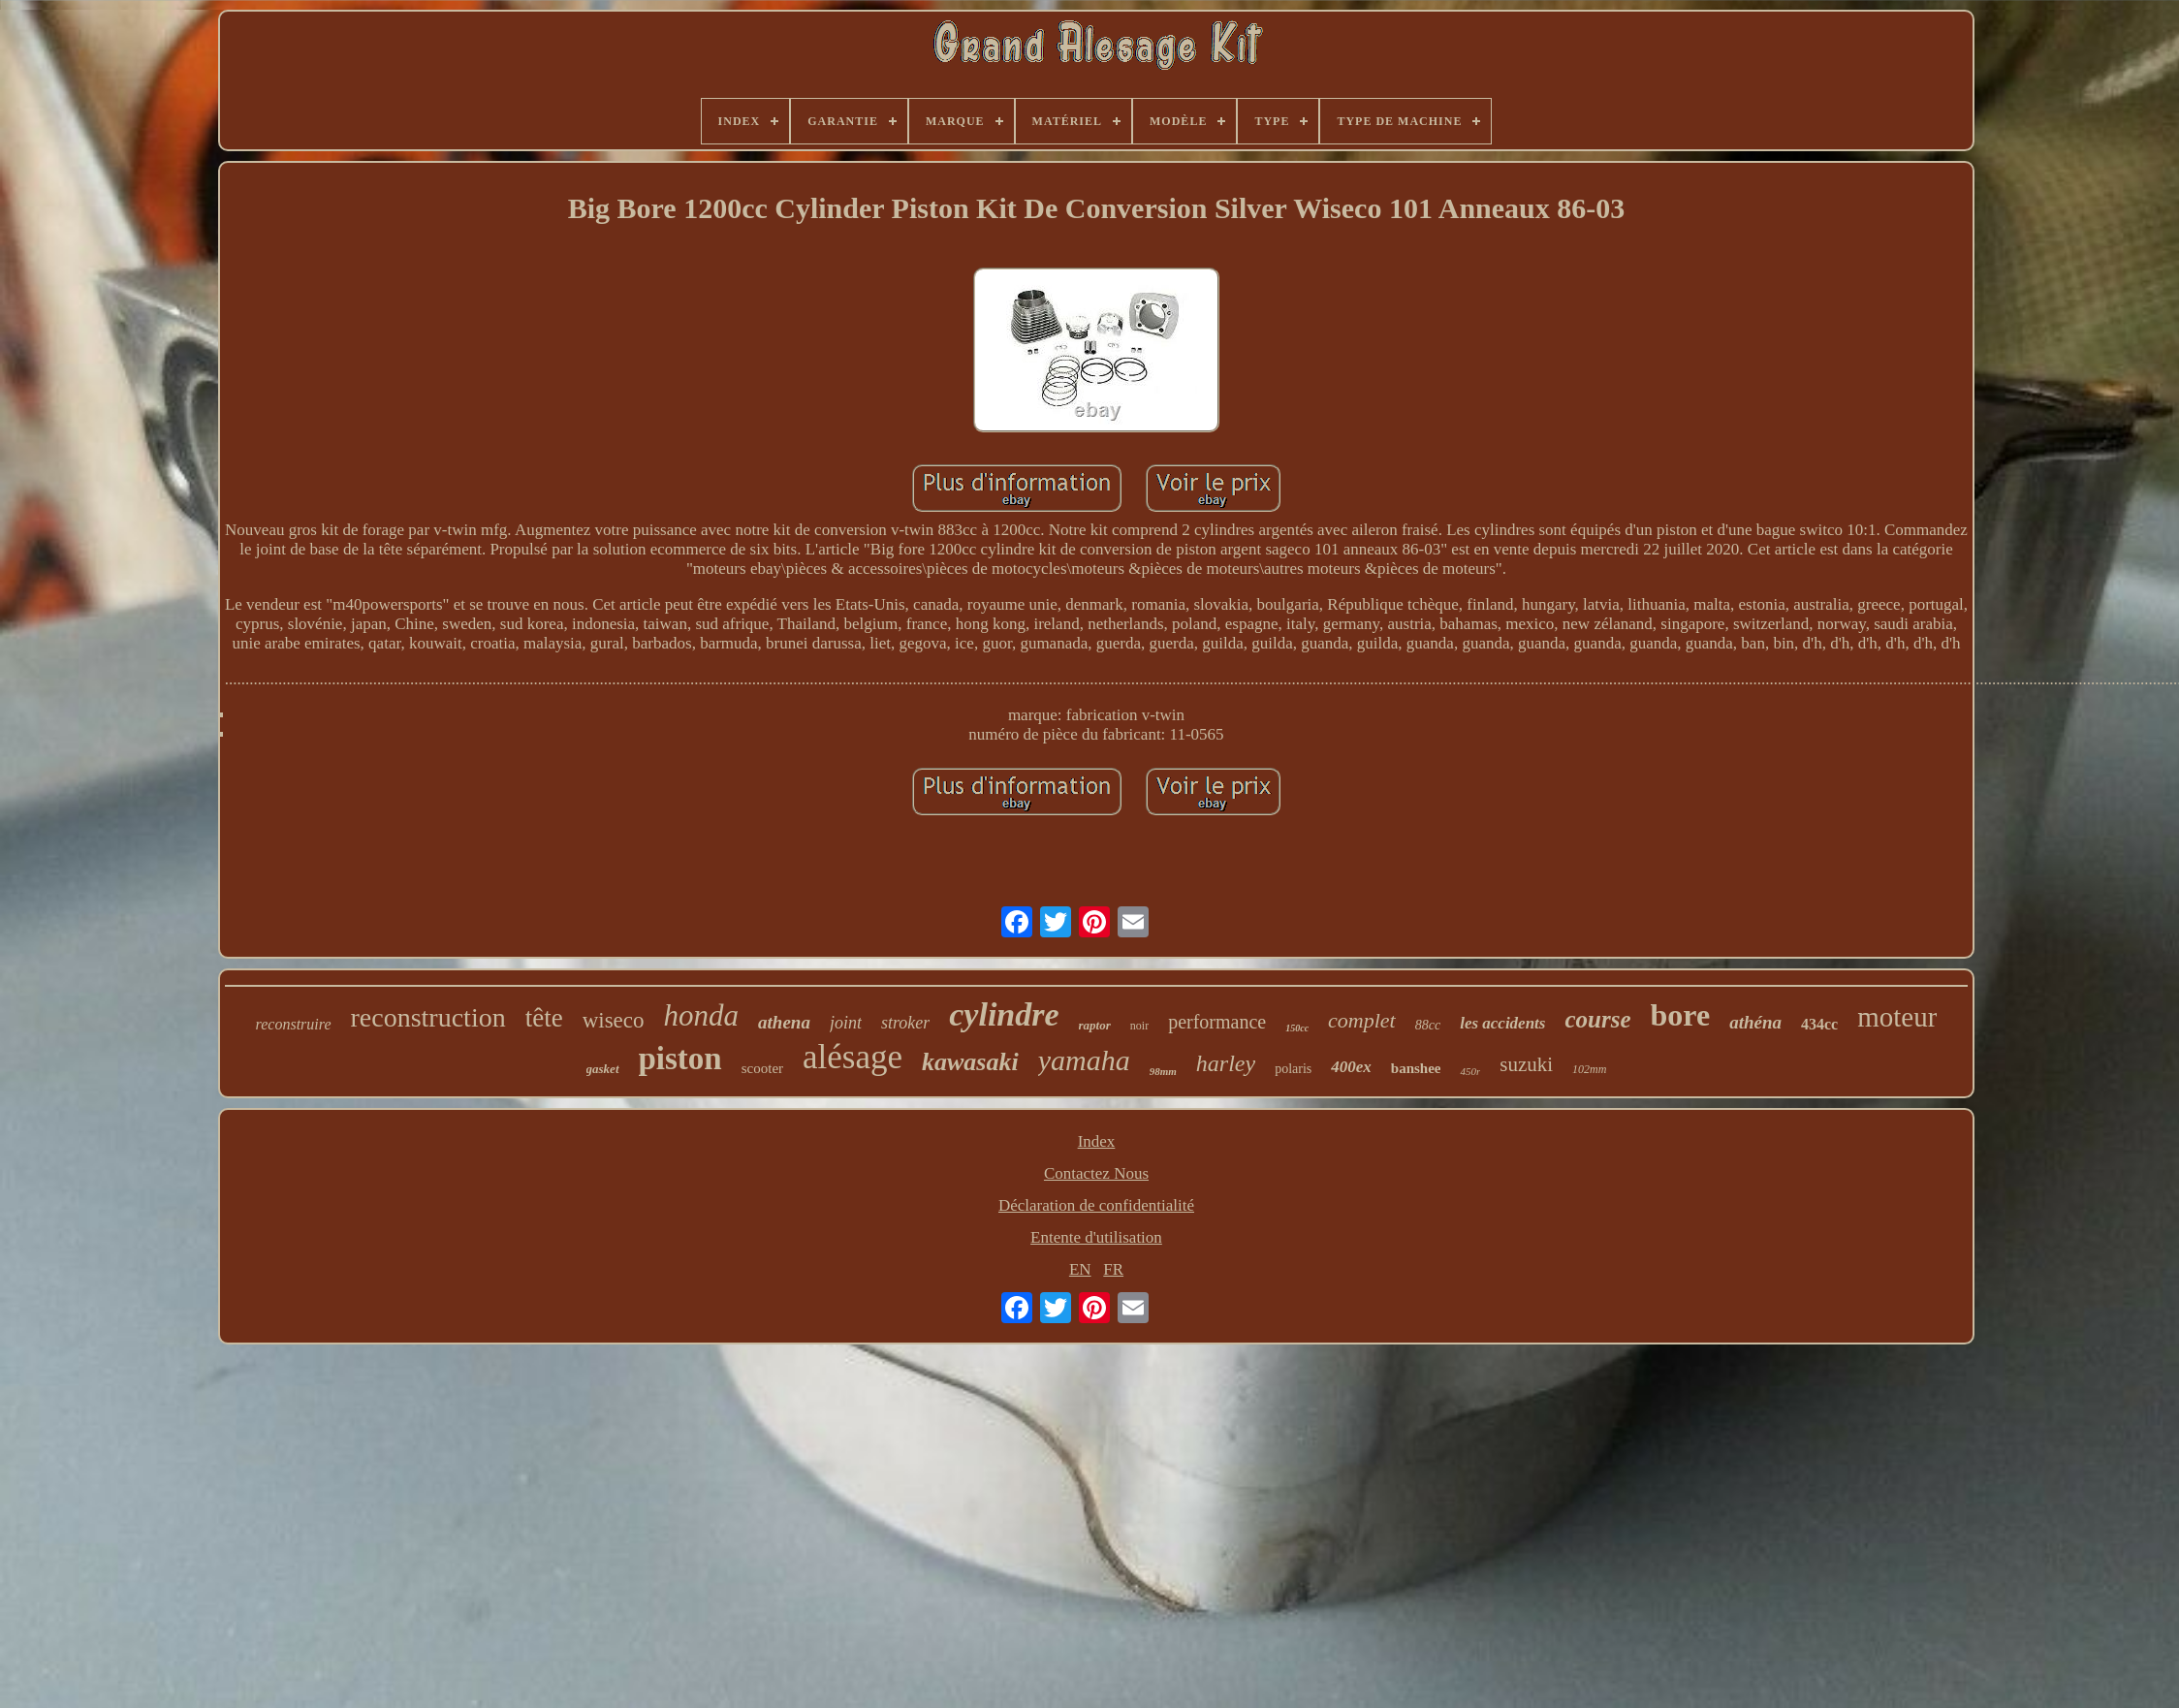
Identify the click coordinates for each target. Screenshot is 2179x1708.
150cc (1297, 1028)
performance (1217, 1021)
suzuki (1526, 1064)
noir (1139, 1025)
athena (784, 1022)
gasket (602, 1068)
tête (544, 1017)
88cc (1427, 1025)
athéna (1755, 1022)
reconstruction (428, 1017)
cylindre (1003, 1014)
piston (680, 1058)
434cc (1819, 1024)
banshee (1416, 1068)
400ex (1351, 1067)
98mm (1163, 1071)
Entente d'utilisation (1096, 1237)
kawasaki (970, 1062)
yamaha (1084, 1060)
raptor (1095, 1025)
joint (846, 1022)
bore (1681, 1014)
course (1597, 1019)
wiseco (614, 1020)
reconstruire (294, 1024)
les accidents (1502, 1023)
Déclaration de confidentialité (1096, 1205)
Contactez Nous (1096, 1173)
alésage (852, 1057)
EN (1080, 1269)
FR (1113, 1269)
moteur (1897, 1016)
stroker (905, 1022)
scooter (762, 1068)
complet (1362, 1020)
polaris (1293, 1068)
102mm (1589, 1069)
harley (1225, 1063)
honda (702, 1015)
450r (1470, 1071)
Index (1097, 1141)
